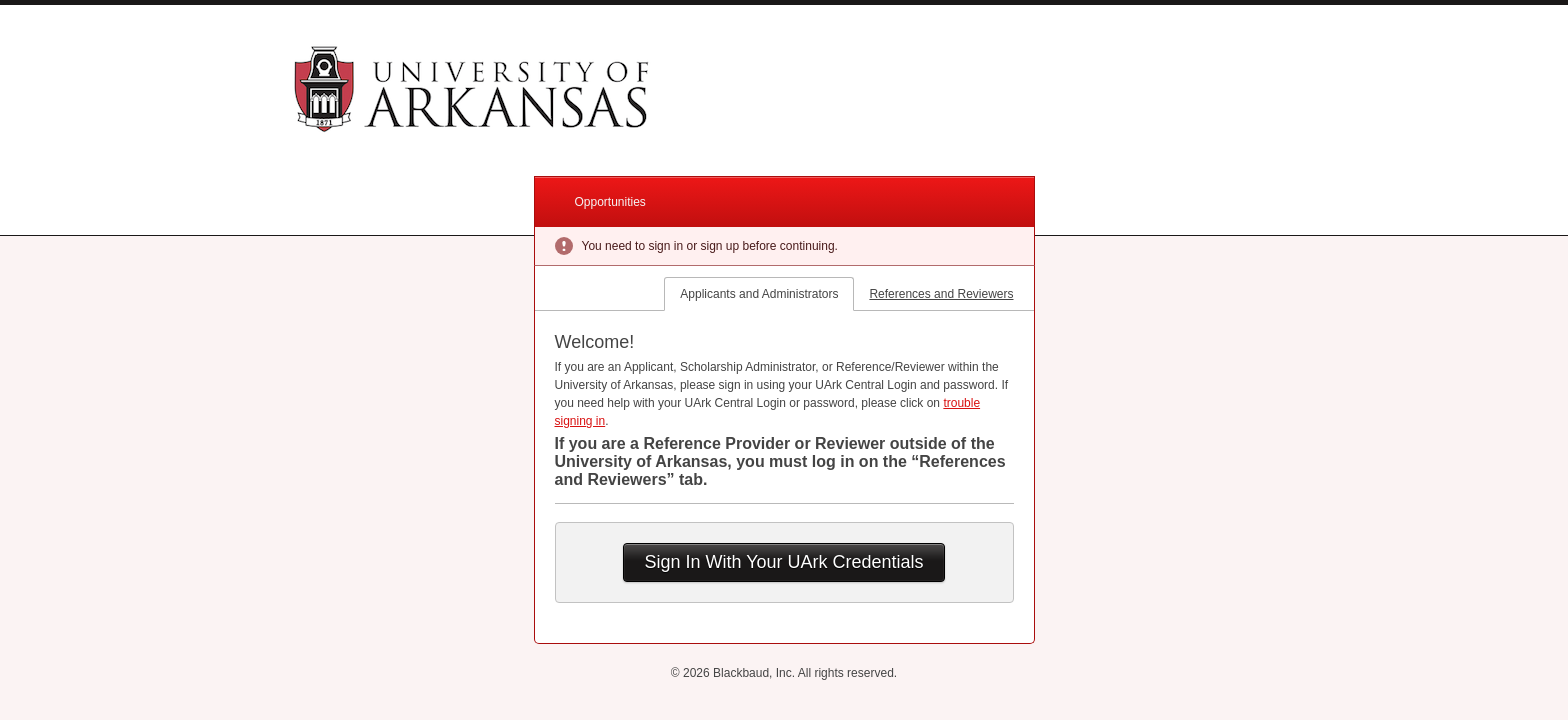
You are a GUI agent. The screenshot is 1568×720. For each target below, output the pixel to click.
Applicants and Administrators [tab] (759, 294)
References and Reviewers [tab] (941, 294)
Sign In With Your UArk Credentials (783, 562)
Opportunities (610, 202)
